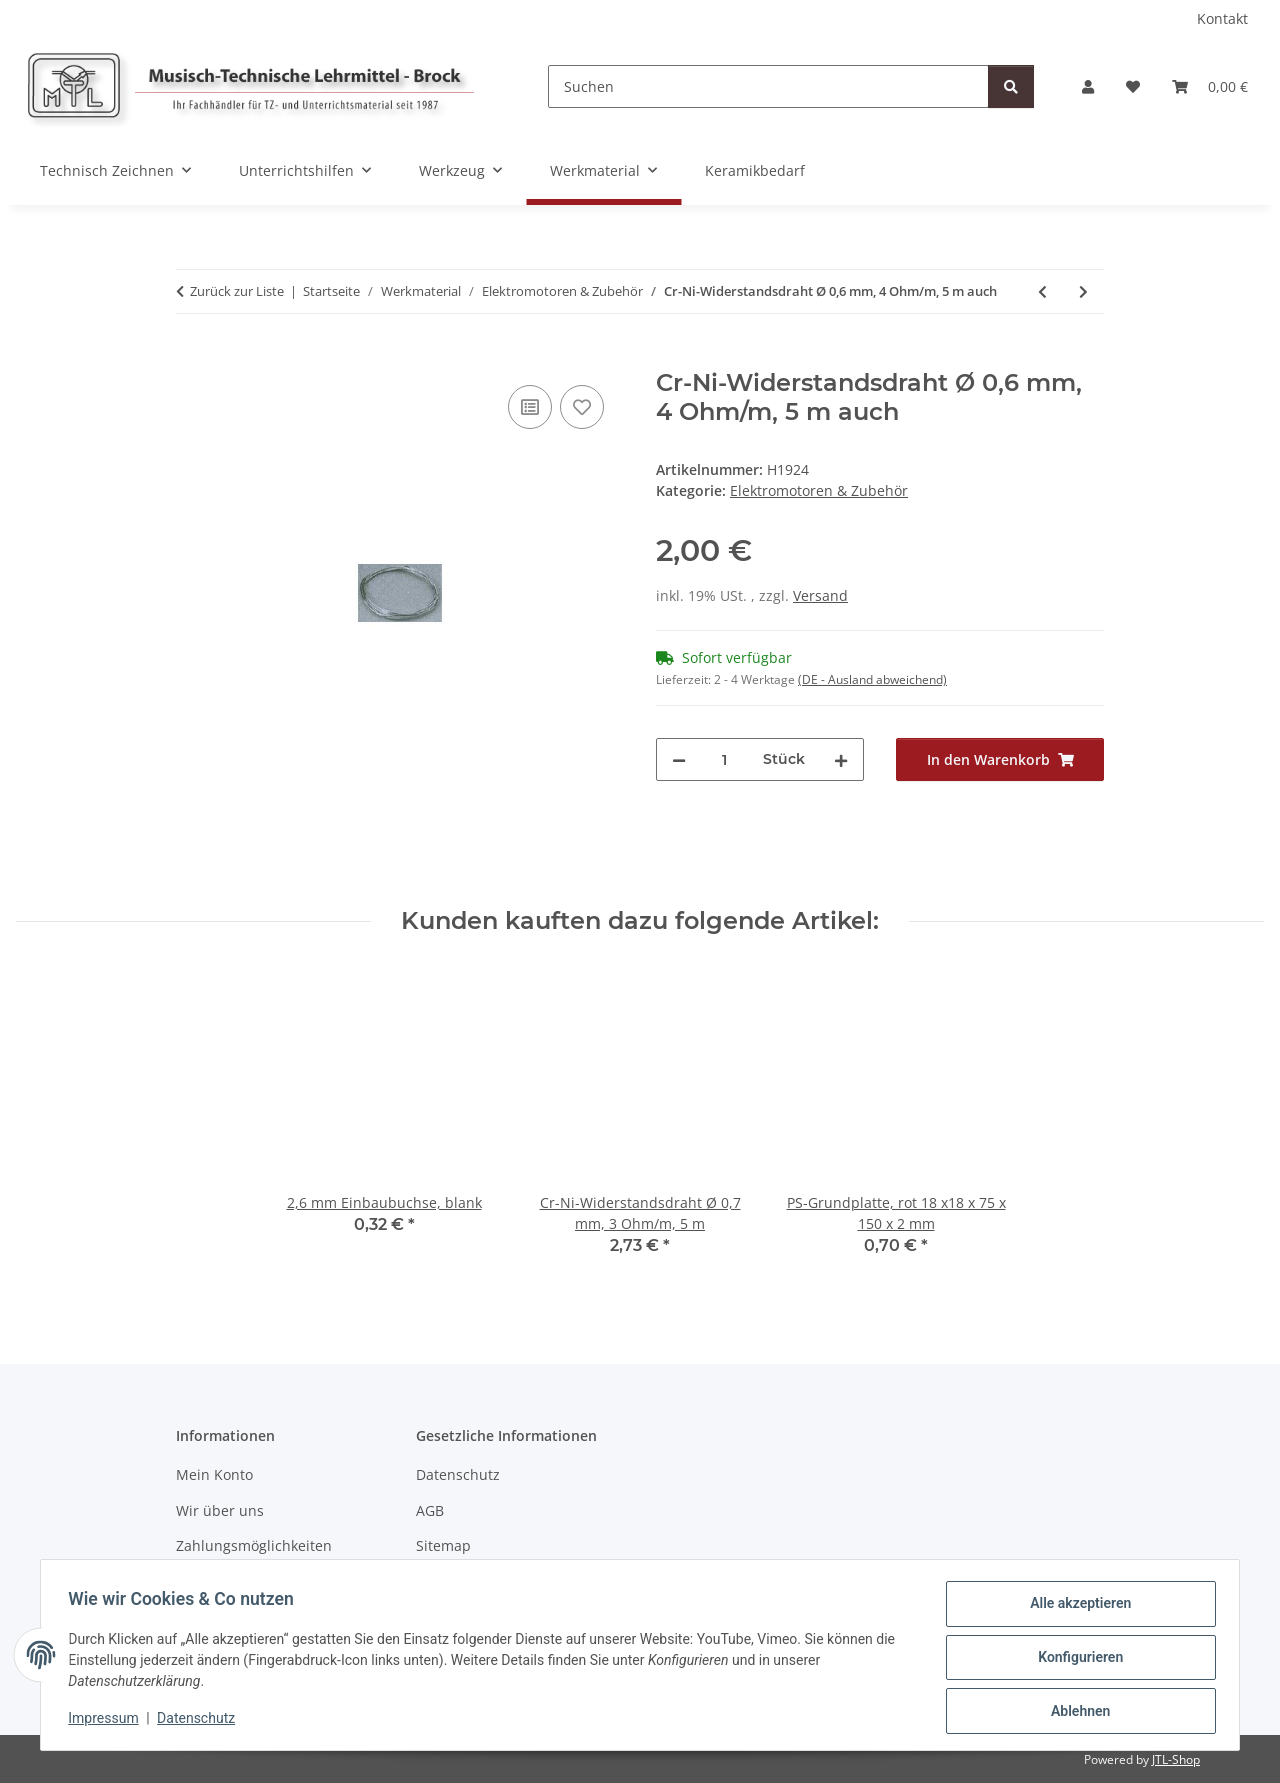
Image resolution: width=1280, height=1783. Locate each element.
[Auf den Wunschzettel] (582, 407)
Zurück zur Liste (237, 291)
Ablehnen (1075, 1712)
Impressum (108, 1721)
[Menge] (724, 759)
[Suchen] (768, 86)
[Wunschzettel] (1133, 86)
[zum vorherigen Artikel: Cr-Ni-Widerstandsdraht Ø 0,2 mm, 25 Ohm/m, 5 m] (1042, 291)
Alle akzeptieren (1075, 1608)
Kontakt (1222, 18)
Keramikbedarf (755, 170)
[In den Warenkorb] (192, 358)
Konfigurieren (1075, 1660)
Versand (820, 595)
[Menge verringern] (679, 759)
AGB (430, 1510)
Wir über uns (220, 1510)
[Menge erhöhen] (841, 759)
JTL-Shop (1176, 1759)
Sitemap (443, 1545)
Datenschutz (201, 1721)
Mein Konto (214, 1474)
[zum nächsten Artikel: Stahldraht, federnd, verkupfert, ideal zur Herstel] (1083, 291)
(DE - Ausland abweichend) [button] (872, 679)
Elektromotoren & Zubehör (819, 490)
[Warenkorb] (1210, 86)
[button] (1088, 86)
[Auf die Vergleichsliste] (530, 407)
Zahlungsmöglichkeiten (254, 1545)
